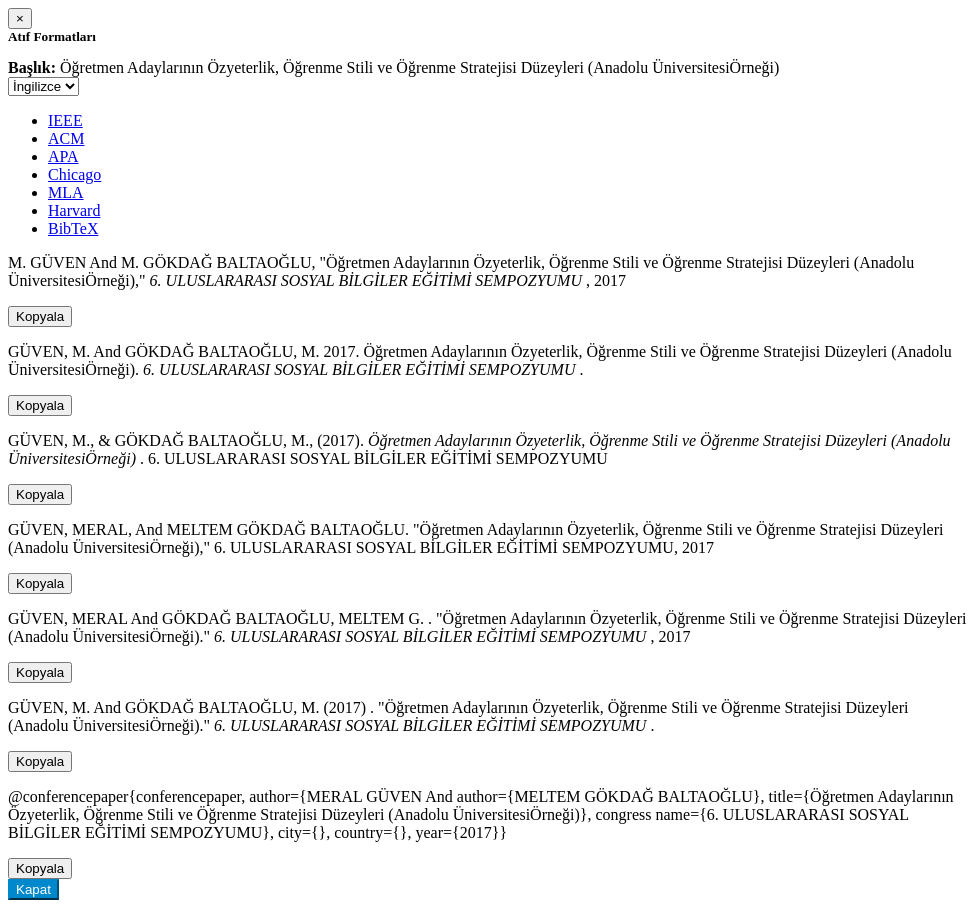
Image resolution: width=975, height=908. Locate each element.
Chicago (74, 174)
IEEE (65, 120)
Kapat (33, 889)
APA (63, 156)
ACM (66, 138)
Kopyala (40, 316)
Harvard (74, 210)
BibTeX (73, 228)
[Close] (20, 18)
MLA (66, 192)
